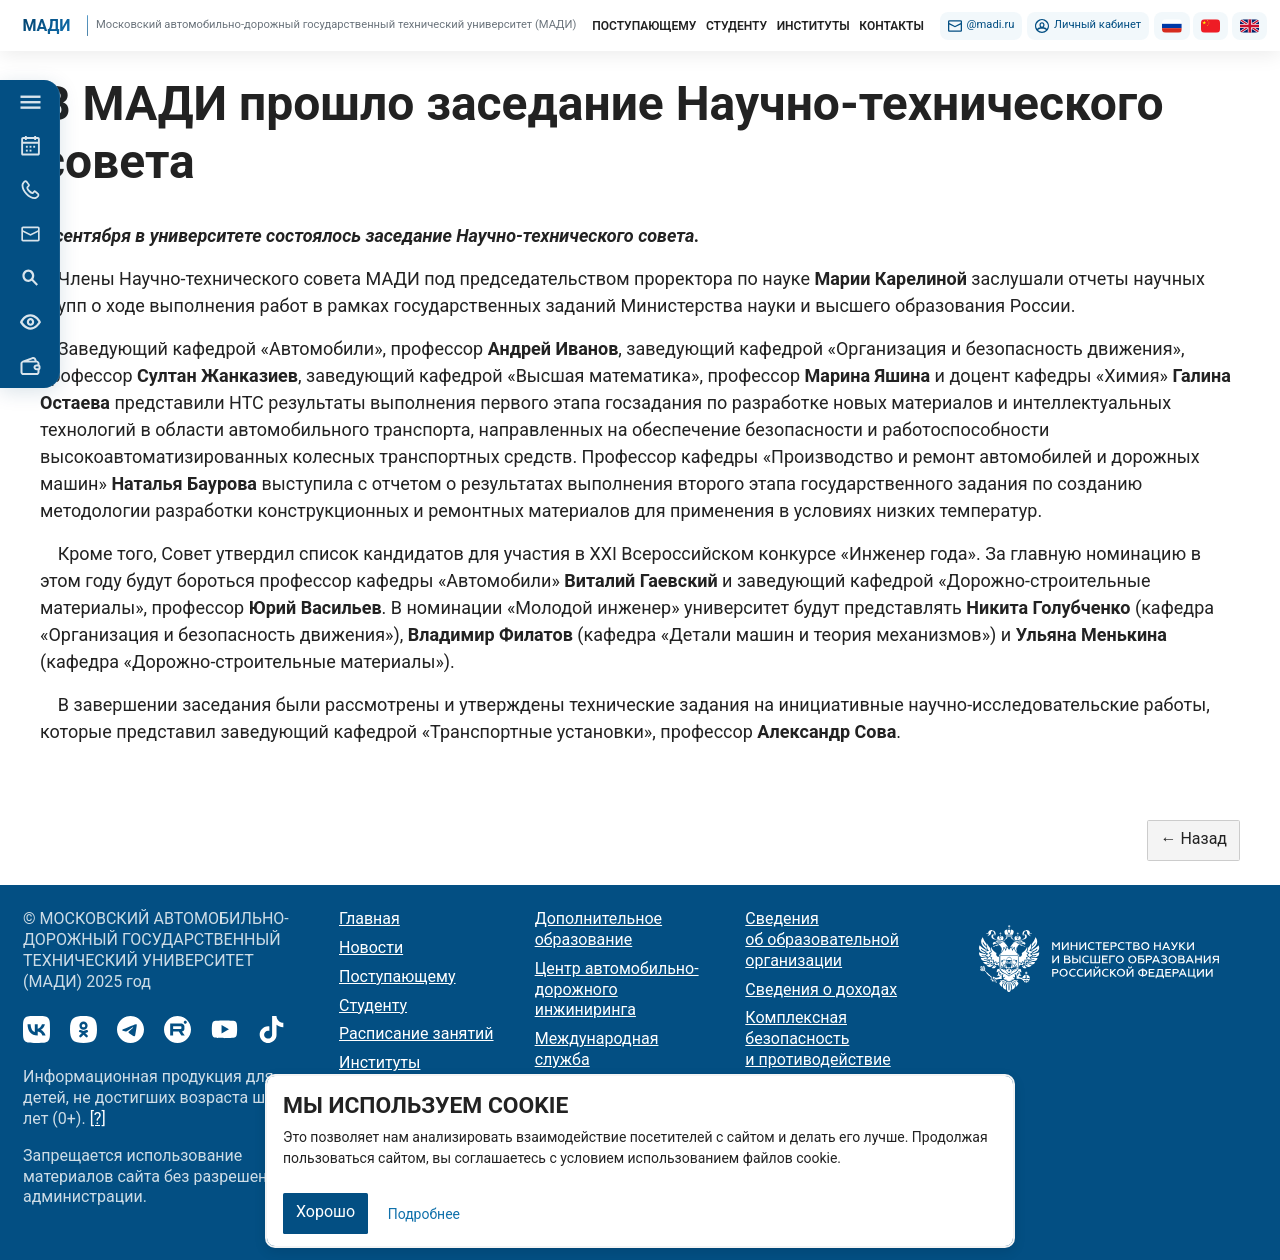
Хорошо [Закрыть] (325, 1211)
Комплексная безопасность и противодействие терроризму (817, 1048)
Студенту (373, 1005)
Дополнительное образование (598, 929)
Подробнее (424, 1214)
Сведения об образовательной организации (822, 939)
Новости (371, 947)
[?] (98, 1118)
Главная (369, 918)
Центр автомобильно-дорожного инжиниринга (617, 989)
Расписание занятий (416, 1033)
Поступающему (397, 976)
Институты (379, 1062)
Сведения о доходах (821, 989)
